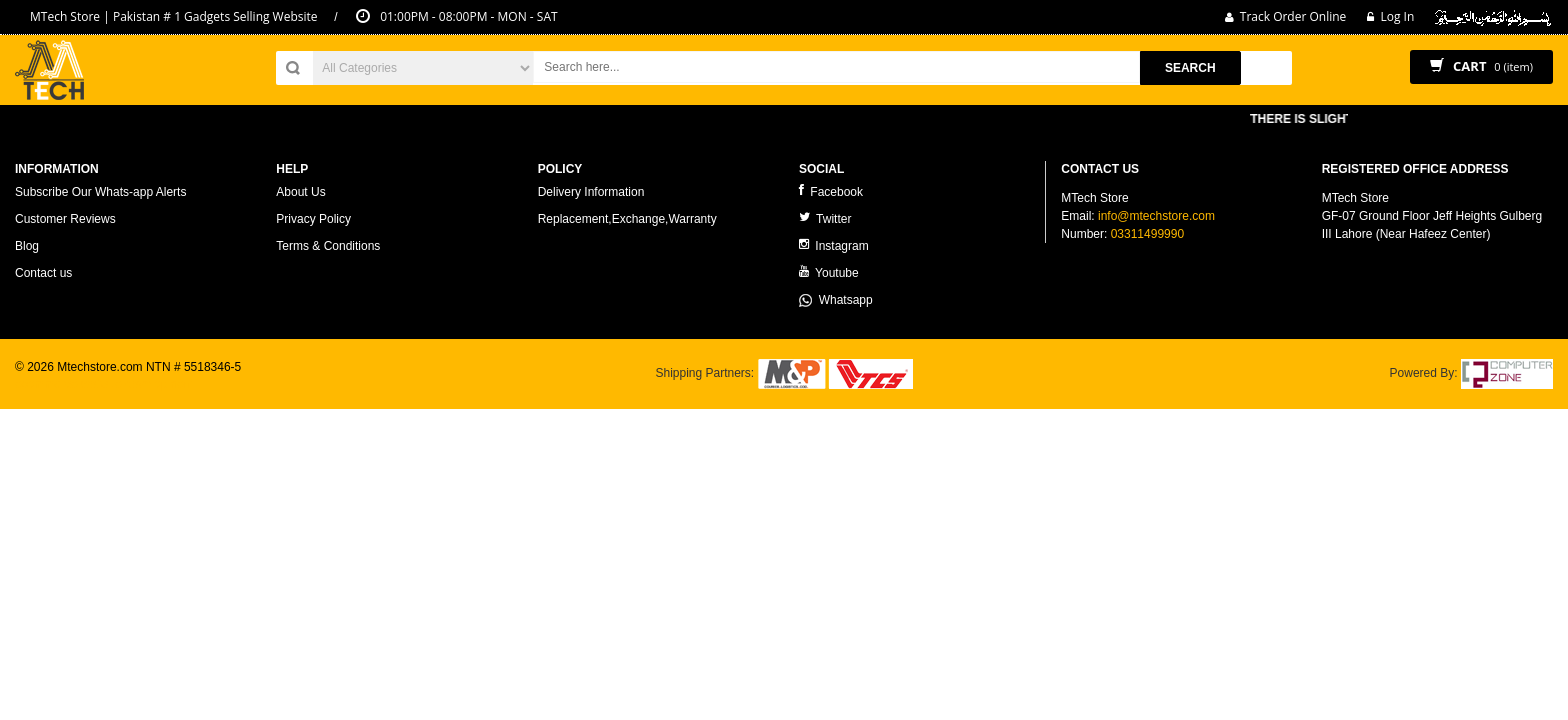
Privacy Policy (313, 219)
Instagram (834, 245)
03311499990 (1147, 234)
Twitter (825, 218)
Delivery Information (591, 192)
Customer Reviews (65, 219)
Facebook (831, 191)
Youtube (829, 272)
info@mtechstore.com (1156, 216)
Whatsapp (836, 300)
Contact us (43, 273)
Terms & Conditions (328, 246)
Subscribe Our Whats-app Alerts (100, 192)
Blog (27, 246)
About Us (300, 192)
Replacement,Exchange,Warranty (627, 219)
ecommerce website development (104, 384)
